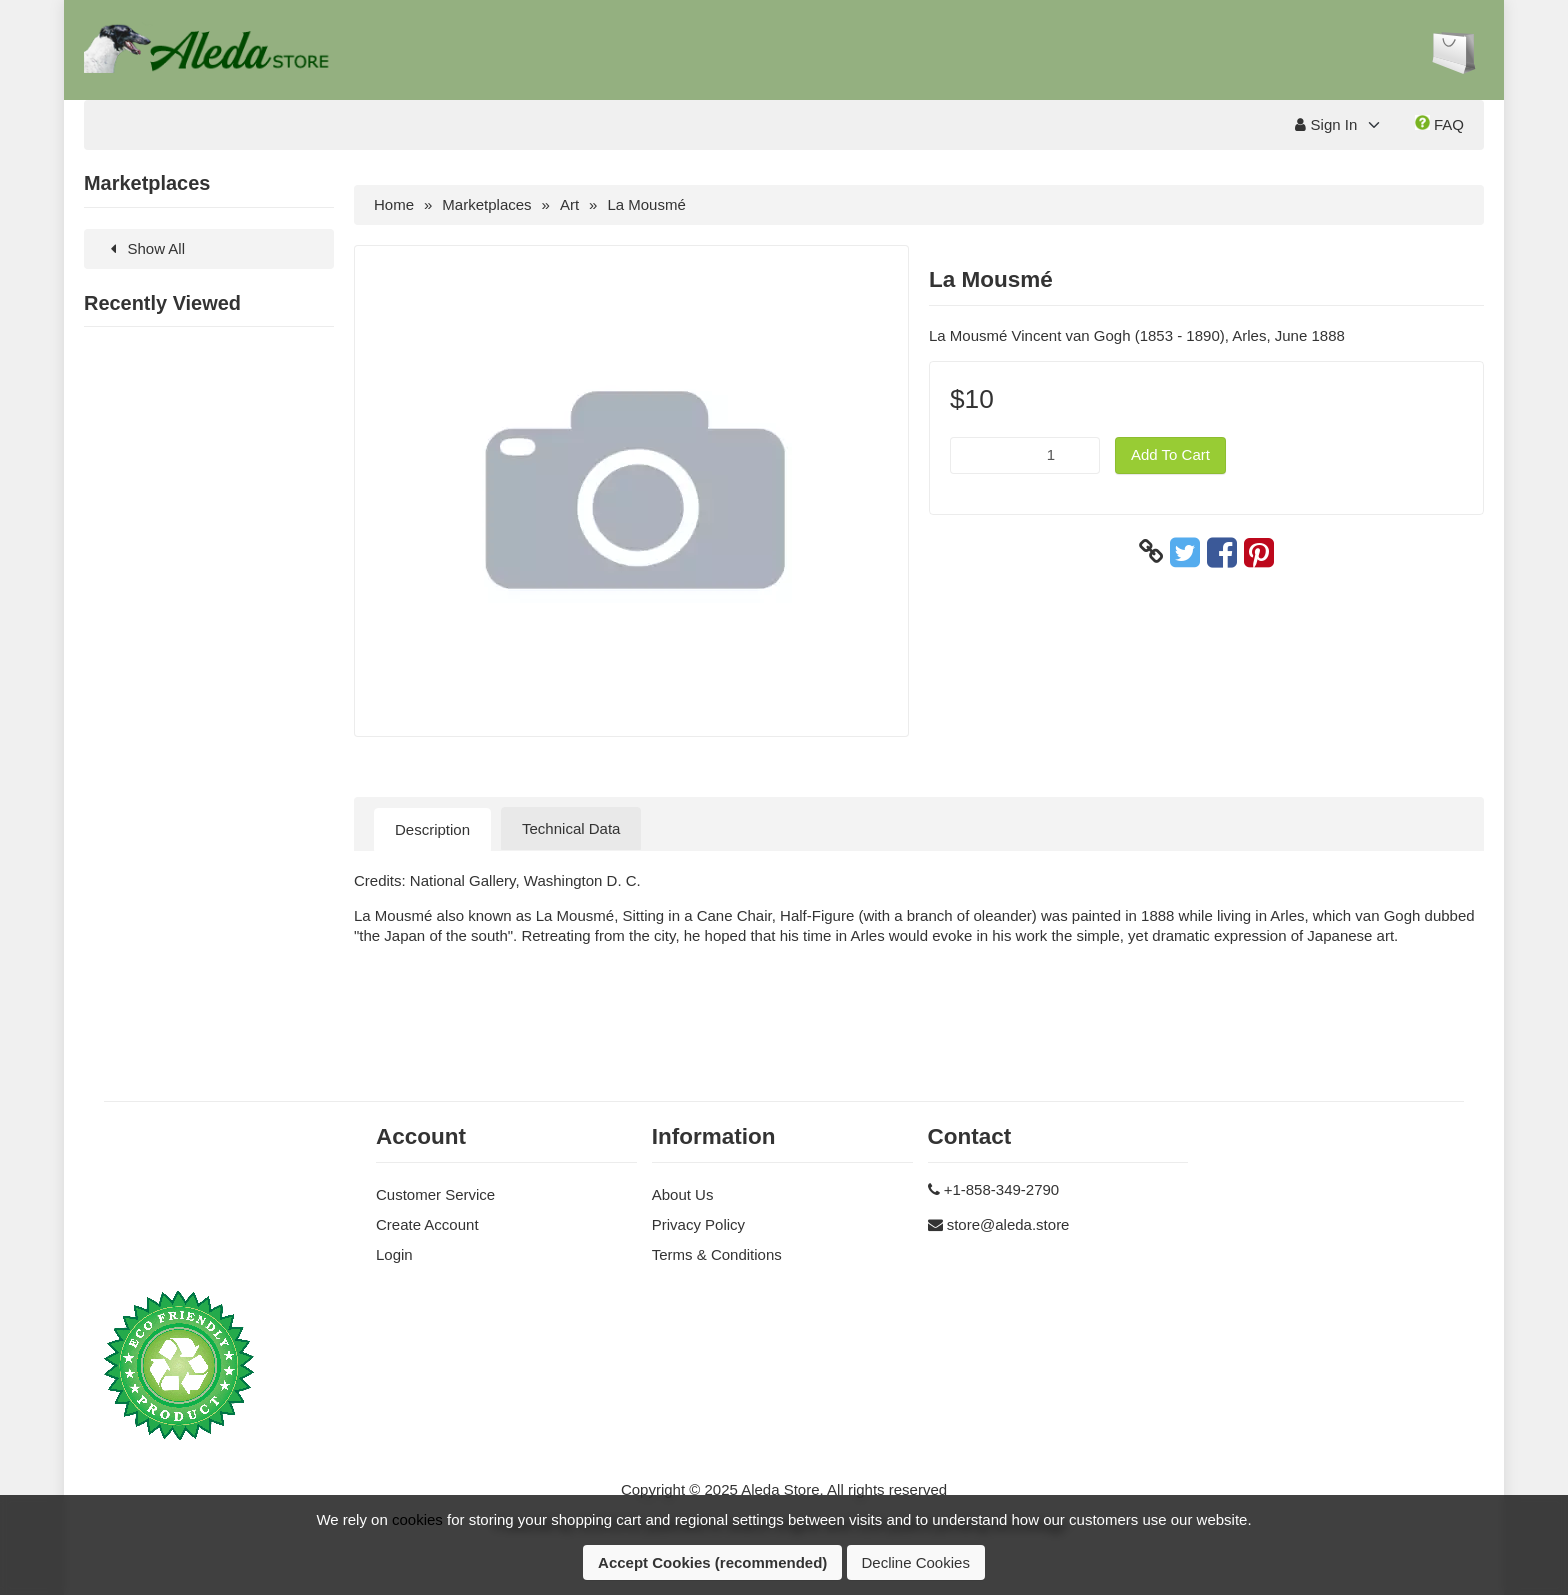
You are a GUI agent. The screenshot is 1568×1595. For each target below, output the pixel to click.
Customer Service (435, 1194)
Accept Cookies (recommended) (712, 1562)
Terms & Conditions (717, 1254)
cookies (417, 1519)
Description (432, 829)
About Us (683, 1194)
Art (569, 204)
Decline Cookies (916, 1562)
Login (394, 1254)
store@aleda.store (1008, 1224)
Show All (144, 248)
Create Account (427, 1224)
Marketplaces (486, 204)
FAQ (1439, 124)
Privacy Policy (698, 1224)
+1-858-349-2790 (1002, 1189)
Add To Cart (1170, 454)
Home (394, 204)
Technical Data (571, 828)
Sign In (1326, 124)
